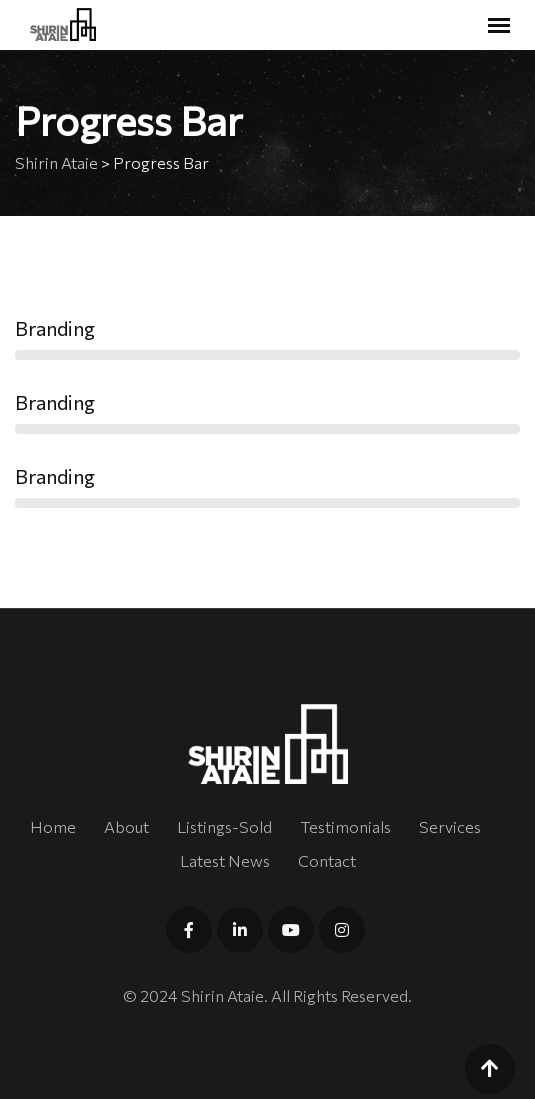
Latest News (225, 860)
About (126, 826)
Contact (327, 860)
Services (450, 826)
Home (53, 826)
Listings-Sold (224, 826)
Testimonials (345, 826)
